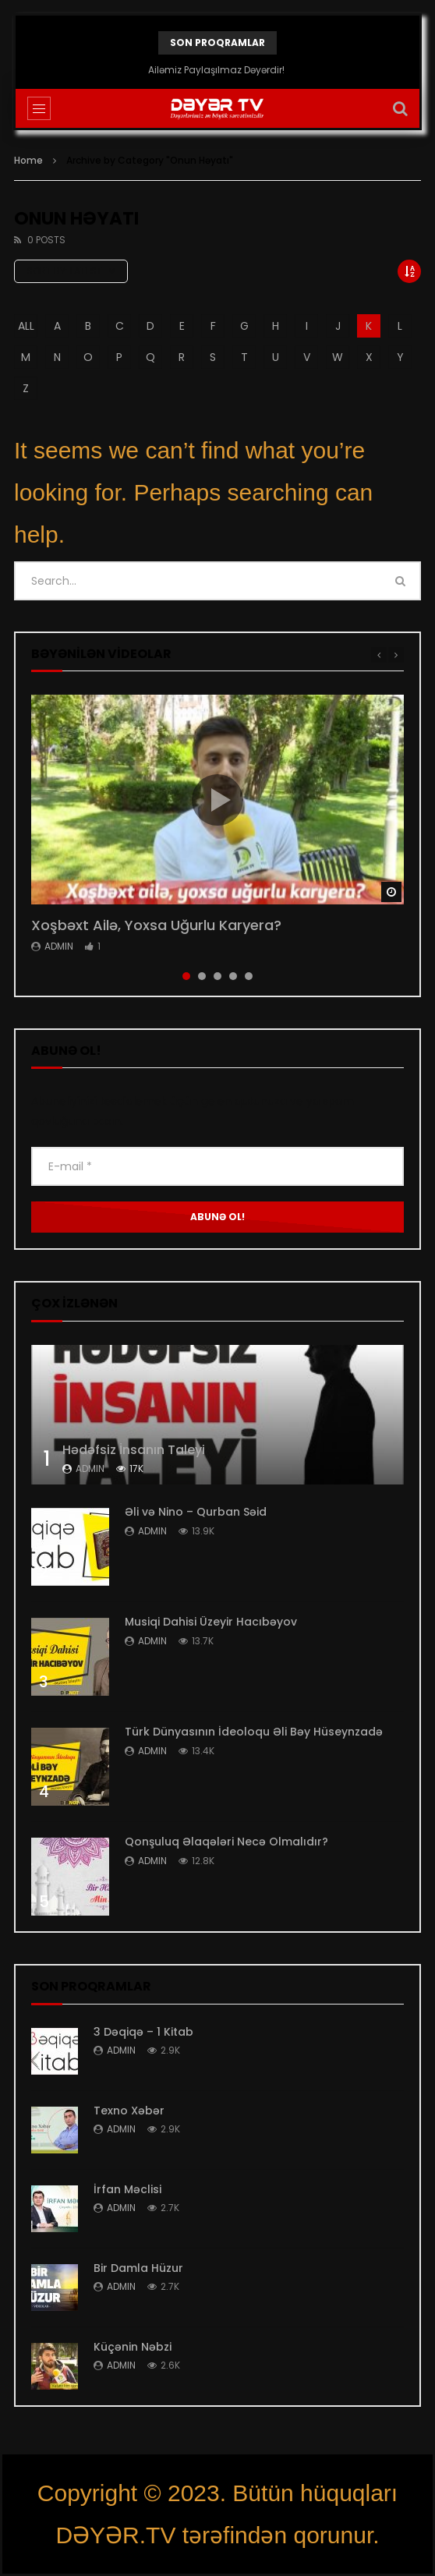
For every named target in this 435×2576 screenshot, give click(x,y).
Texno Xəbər (129, 2110)
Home (28, 160)
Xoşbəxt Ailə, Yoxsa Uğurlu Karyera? (156, 925)
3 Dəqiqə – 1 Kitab (143, 2032)
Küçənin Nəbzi (133, 2347)
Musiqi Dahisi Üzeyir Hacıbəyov (211, 1621)
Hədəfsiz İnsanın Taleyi (133, 1450)
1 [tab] (186, 976)
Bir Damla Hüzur (138, 2268)
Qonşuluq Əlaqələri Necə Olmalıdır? (226, 1841)
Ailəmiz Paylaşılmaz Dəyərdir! (217, 69)
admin (58, 946)
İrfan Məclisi (127, 2189)
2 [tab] (202, 976)
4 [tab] (233, 976)
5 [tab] (249, 976)
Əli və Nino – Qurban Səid (196, 1512)
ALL (26, 326)
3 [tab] (217, 976)
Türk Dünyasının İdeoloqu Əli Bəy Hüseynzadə (254, 1731)
